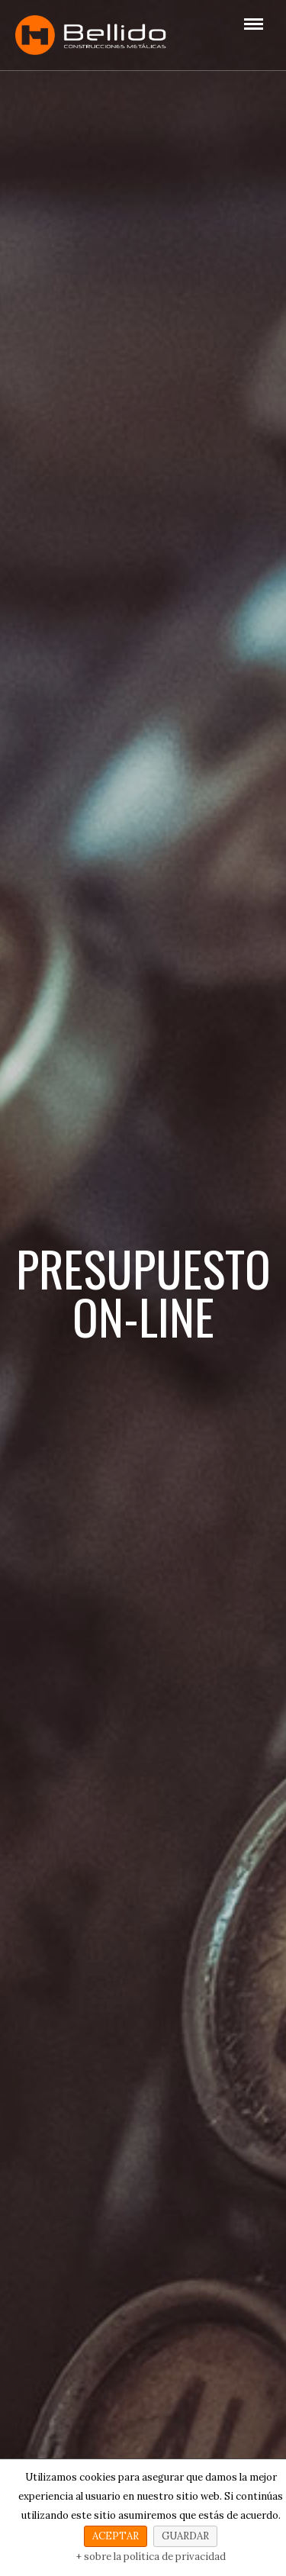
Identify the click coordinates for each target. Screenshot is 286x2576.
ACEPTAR (115, 2535)
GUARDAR (185, 2535)
